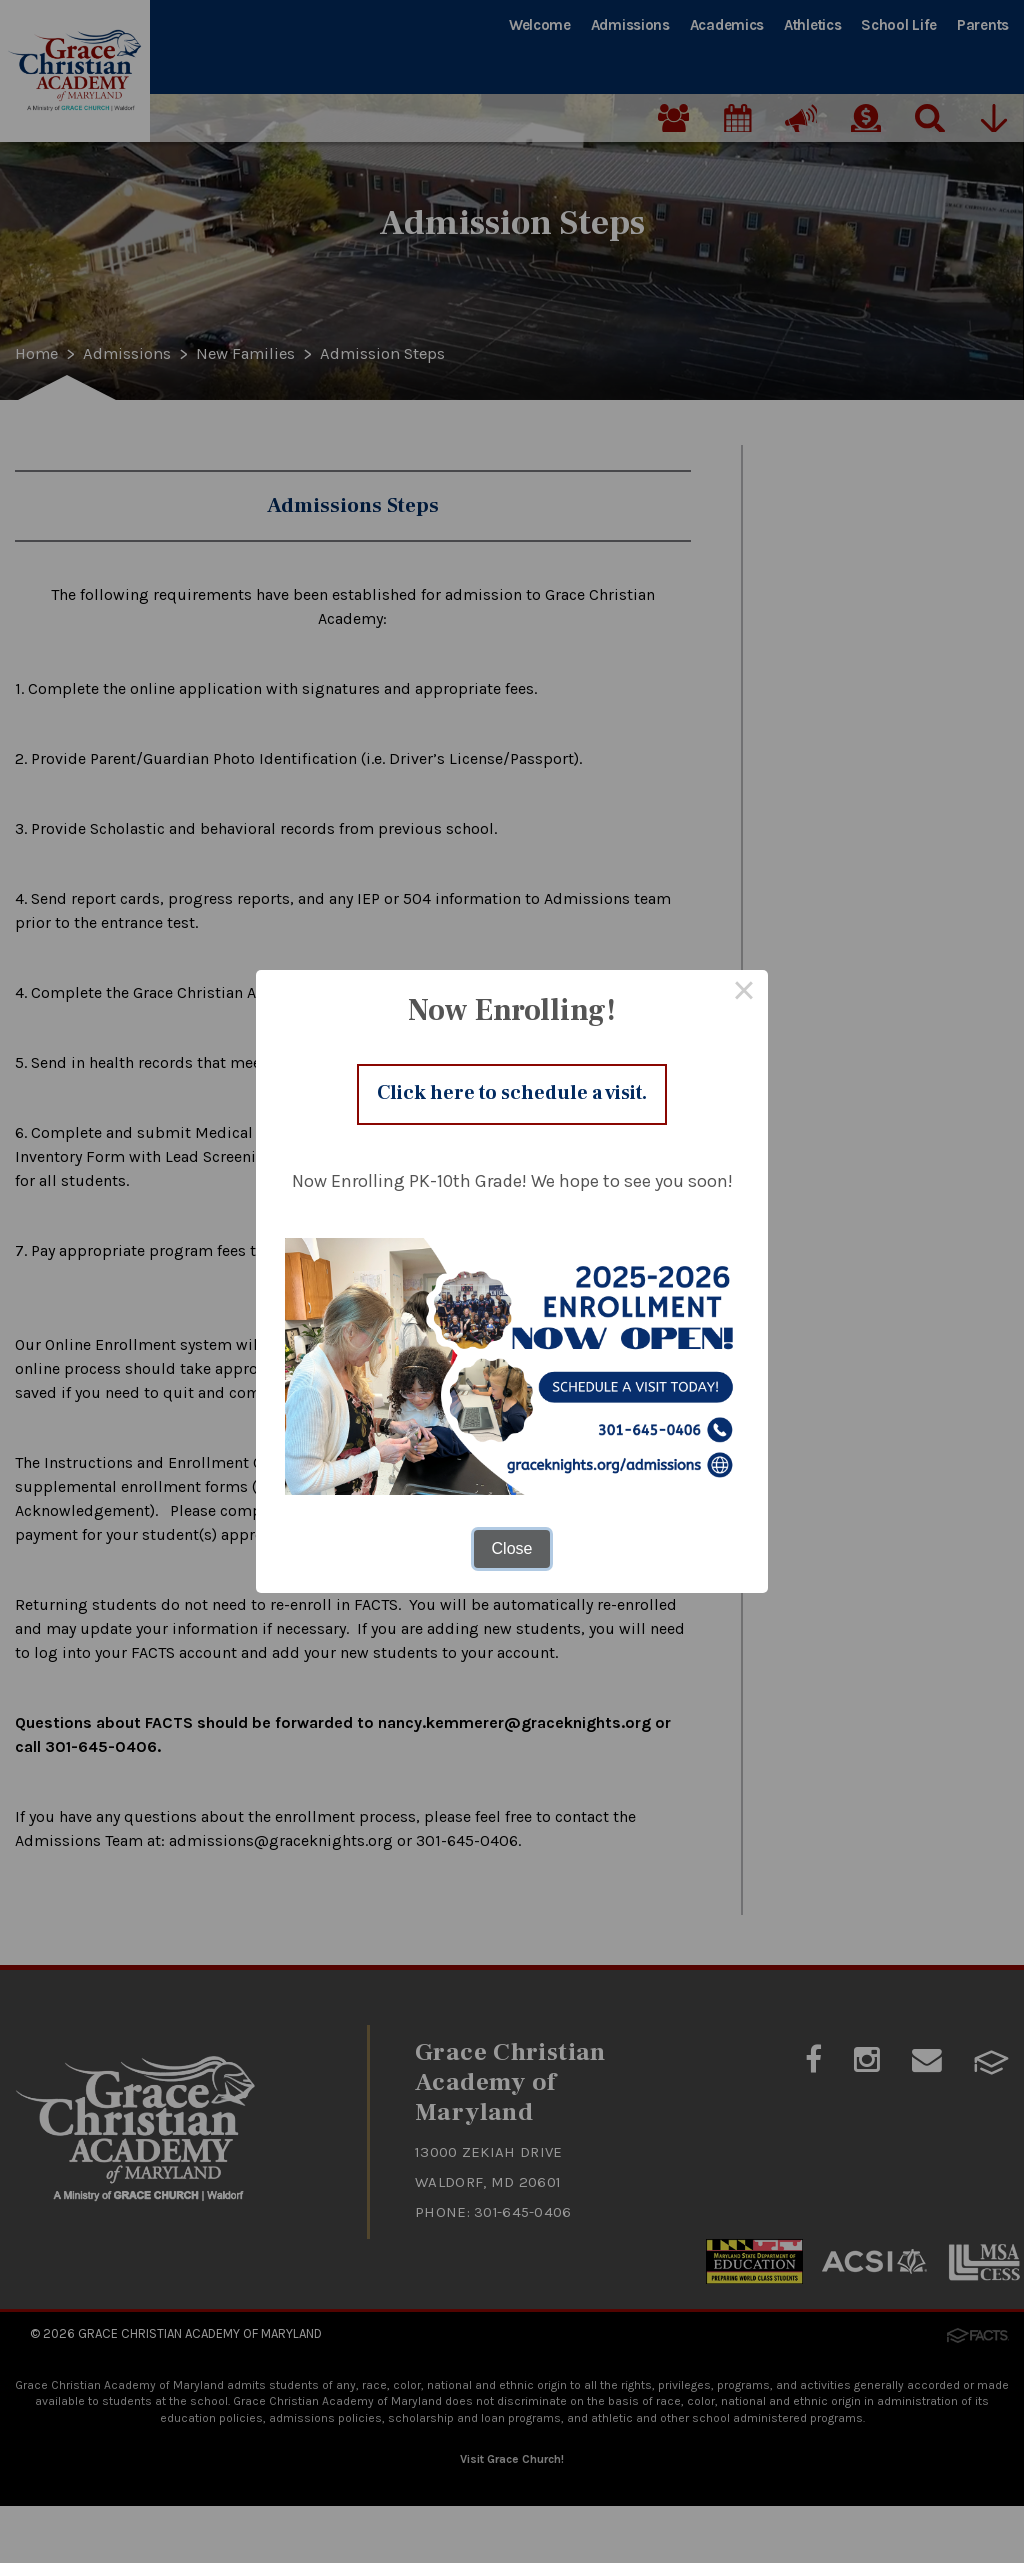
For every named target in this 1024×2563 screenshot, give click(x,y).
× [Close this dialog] (744, 989)
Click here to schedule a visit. (512, 1094)
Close (512, 1553)
